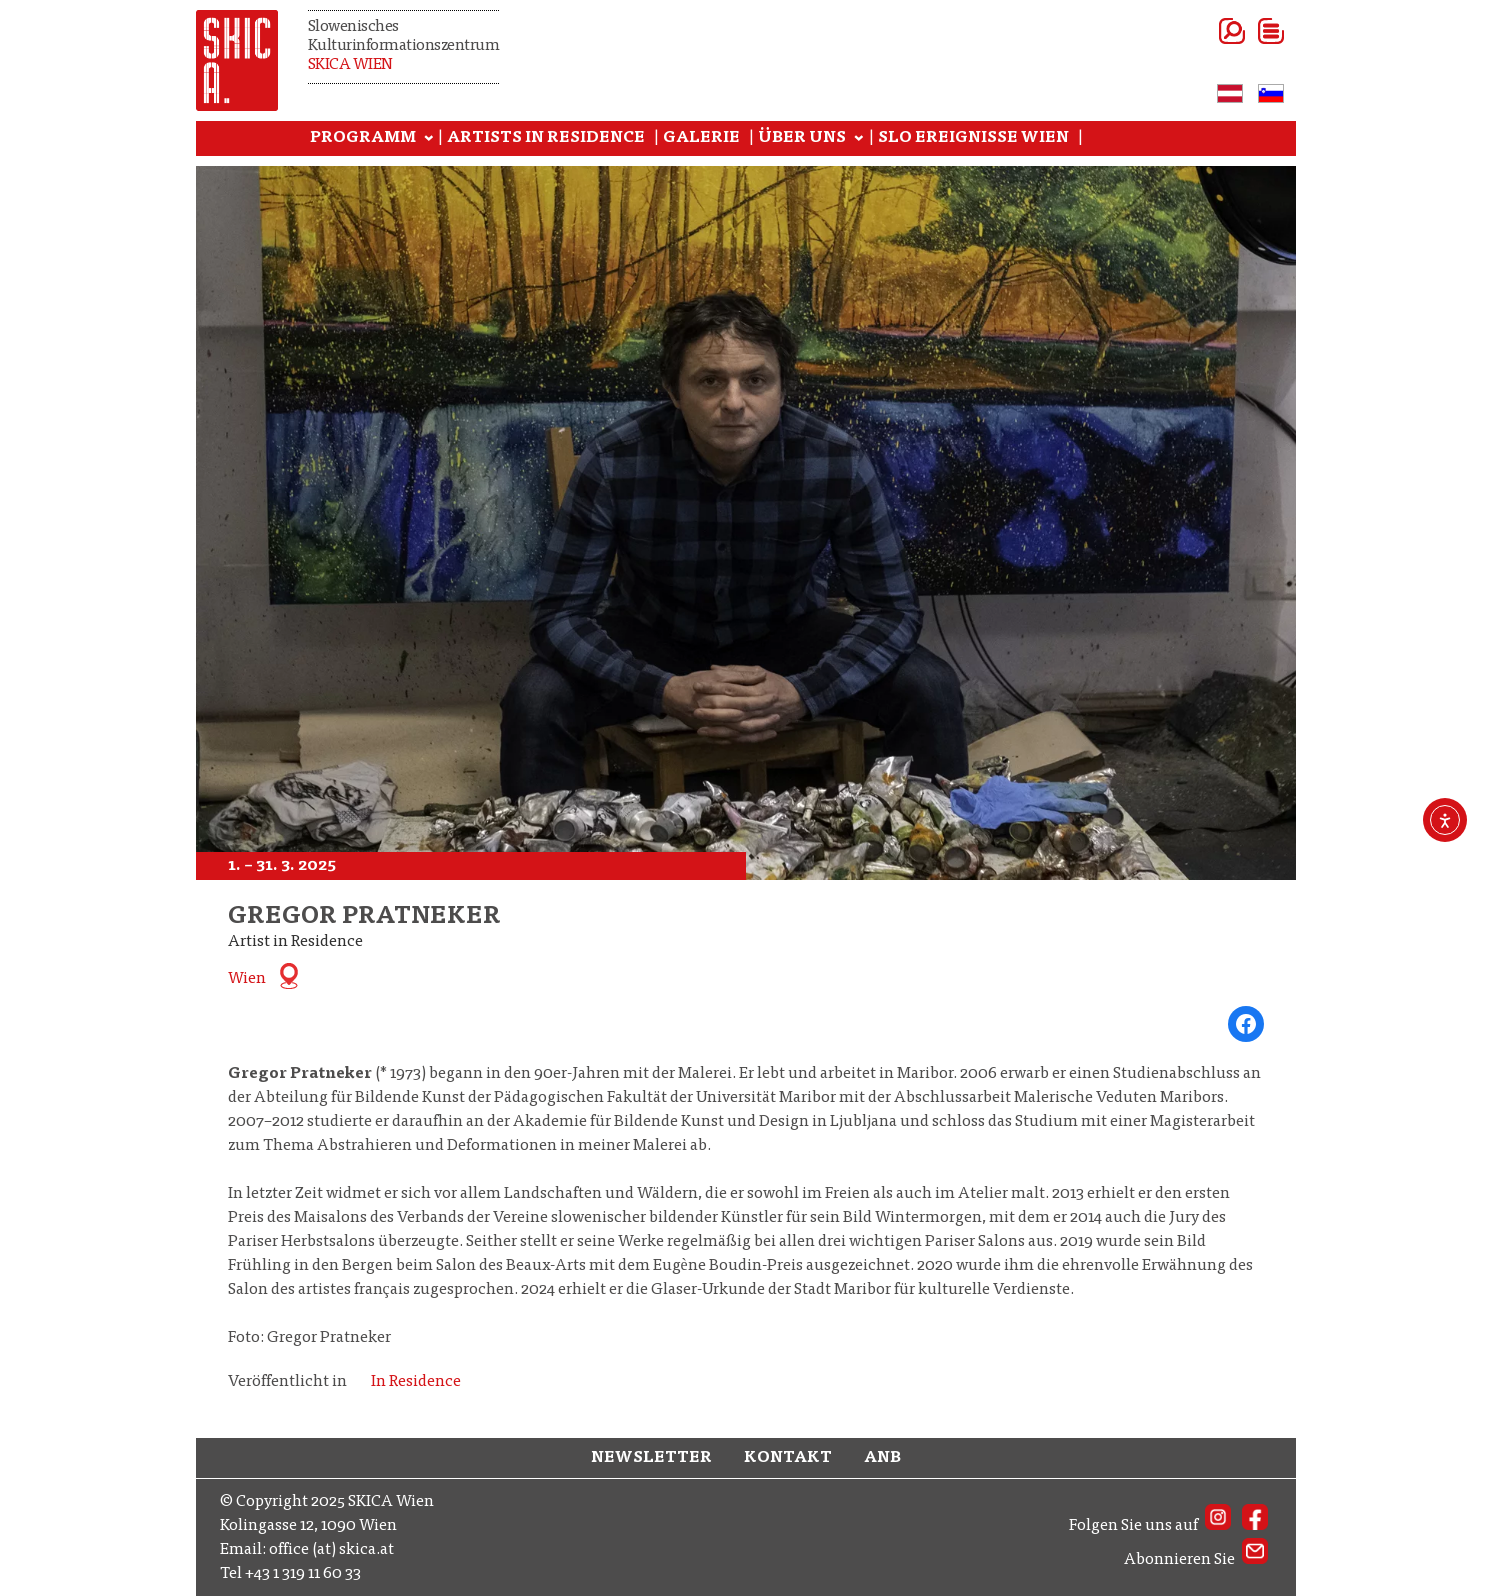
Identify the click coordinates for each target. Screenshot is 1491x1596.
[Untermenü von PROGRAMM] (429, 139)
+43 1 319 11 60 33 (303, 1574)
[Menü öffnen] (1246, 31)
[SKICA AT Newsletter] (1255, 1560)
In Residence (416, 1382)
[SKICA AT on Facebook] (1255, 1526)
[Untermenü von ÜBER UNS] (859, 139)
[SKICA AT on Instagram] (1218, 1526)
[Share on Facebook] (1246, 1024)
